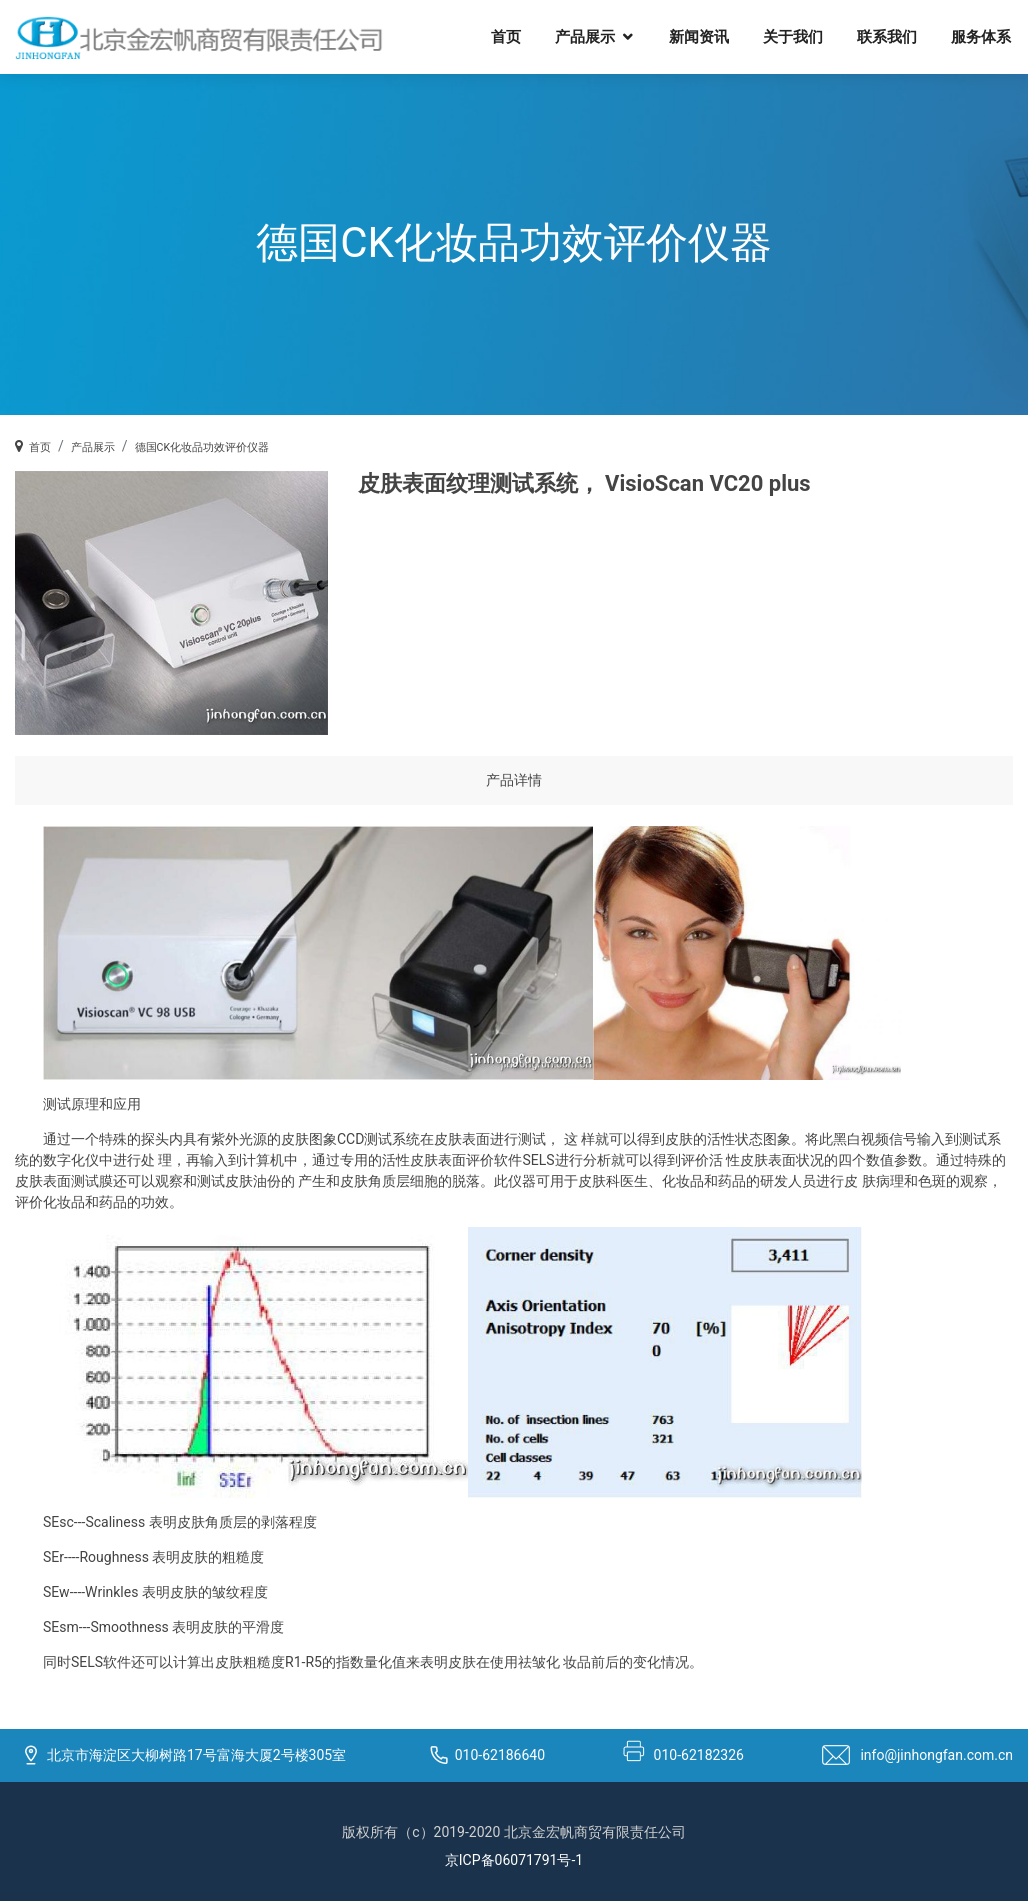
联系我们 (901, 36)
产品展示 (599, 36)
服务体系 (995, 36)
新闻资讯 (713, 36)
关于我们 (807, 36)
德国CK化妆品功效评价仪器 (202, 447)
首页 (520, 36)
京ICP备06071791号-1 (514, 1860)
